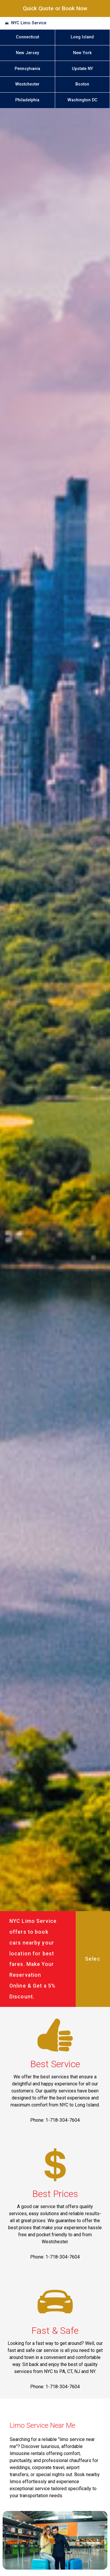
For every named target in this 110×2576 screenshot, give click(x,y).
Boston (82, 84)
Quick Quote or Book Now (55, 8)
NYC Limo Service (28, 23)
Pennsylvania (27, 68)
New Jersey (27, 52)
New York (82, 52)
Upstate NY (82, 68)
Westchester (27, 84)
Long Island (82, 37)
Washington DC (82, 100)
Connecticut (27, 37)
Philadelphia (27, 100)
